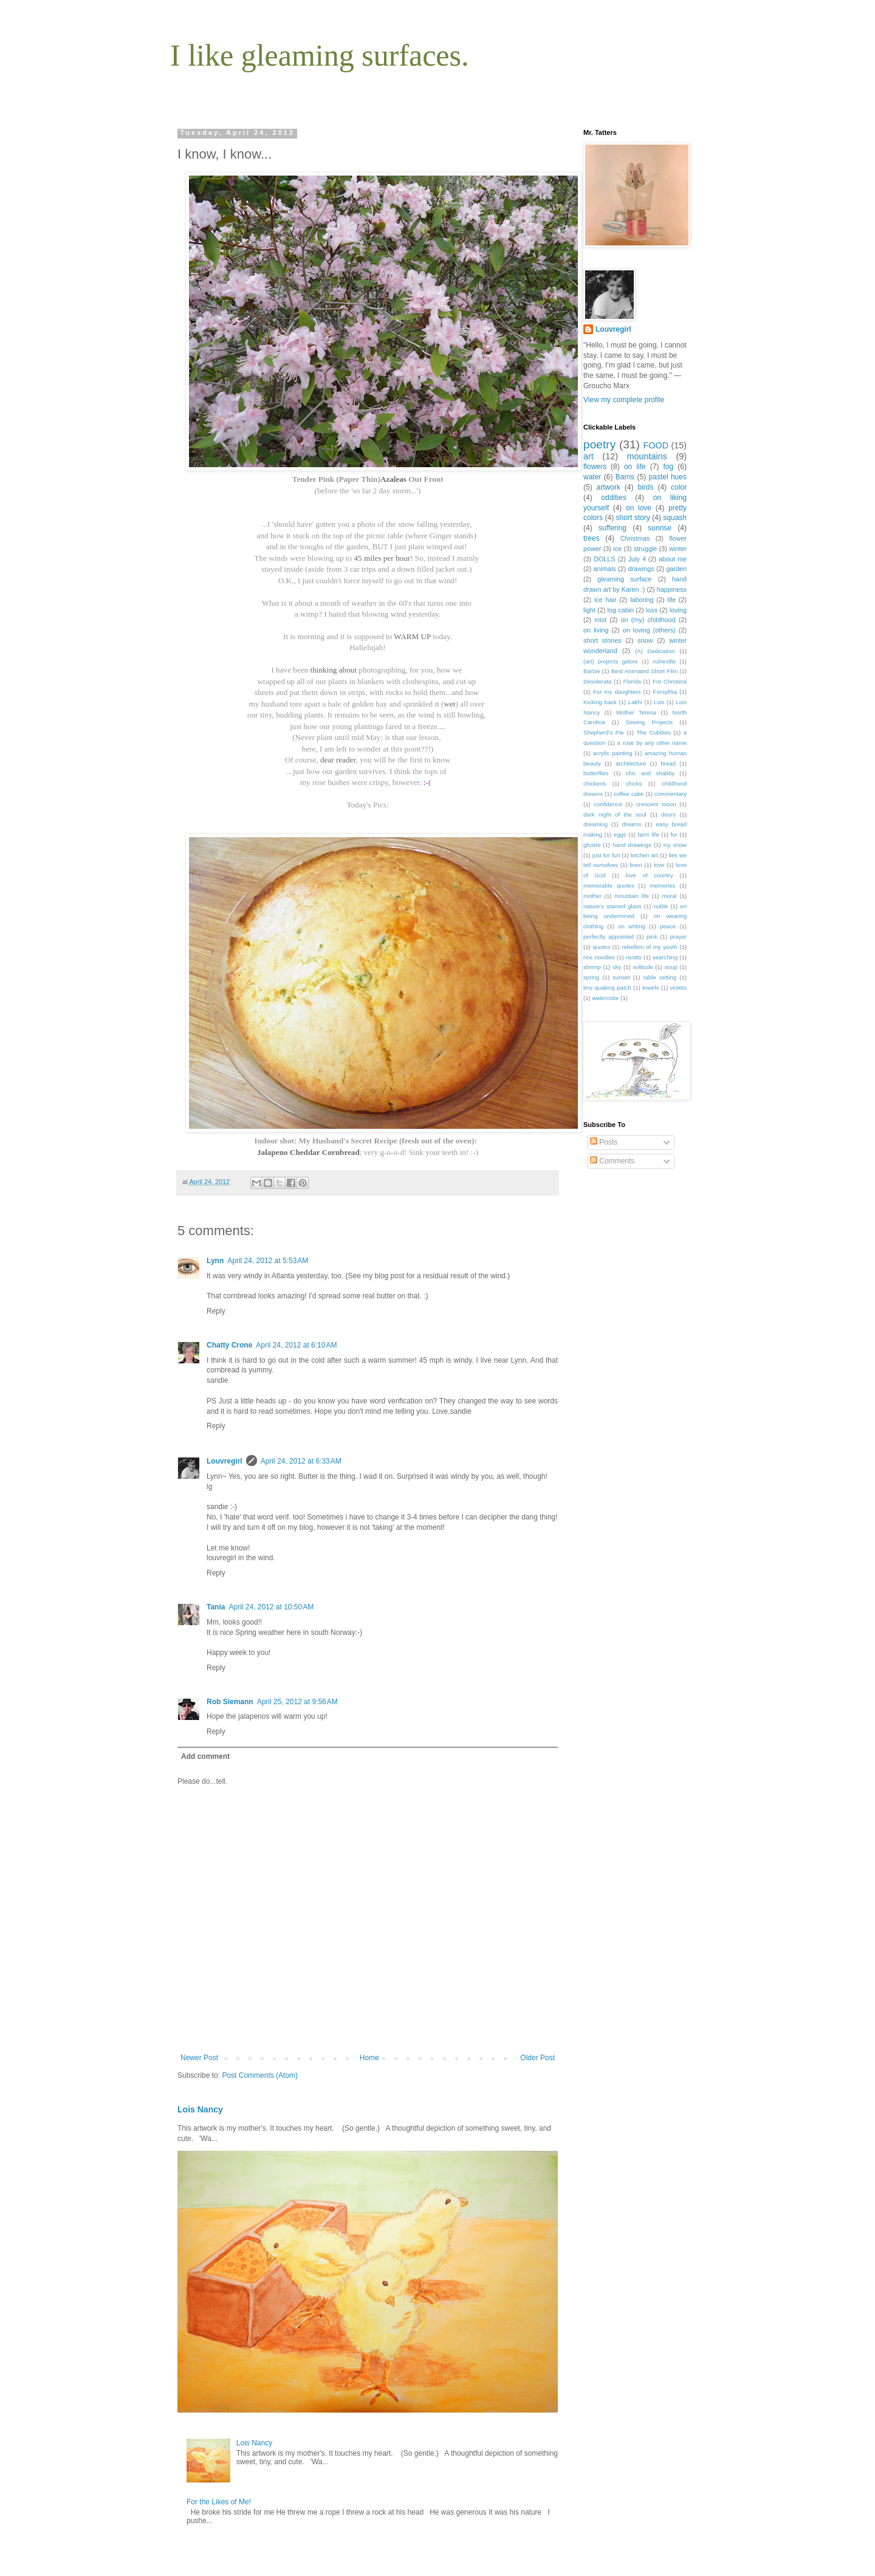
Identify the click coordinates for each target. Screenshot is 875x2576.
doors (668, 814)
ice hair (605, 599)
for (673, 834)
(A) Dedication (655, 651)
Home (369, 2058)
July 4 (637, 559)
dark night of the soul (615, 814)
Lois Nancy (200, 2109)
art (588, 456)
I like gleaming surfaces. (319, 55)
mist (600, 619)
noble (661, 906)
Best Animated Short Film (644, 671)
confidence (608, 804)
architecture (631, 763)
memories (662, 885)
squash (675, 517)
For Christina (670, 681)
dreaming (595, 824)
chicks (634, 783)
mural (669, 895)
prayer (678, 936)
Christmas (635, 538)
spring (591, 977)
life (671, 599)
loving (678, 610)
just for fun (606, 855)
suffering (612, 528)
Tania (216, 1607)
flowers (594, 466)
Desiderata (597, 681)
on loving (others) (649, 630)
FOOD (656, 445)
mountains (646, 456)
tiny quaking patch (607, 987)
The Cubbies (654, 732)
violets (678, 987)
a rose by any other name (652, 742)
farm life (648, 834)
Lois (659, 702)
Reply (216, 1311)
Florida (632, 681)
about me (673, 559)
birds (645, 487)
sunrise (659, 528)
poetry (599, 444)
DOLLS (604, 559)
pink (652, 936)
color (679, 487)
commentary (670, 793)
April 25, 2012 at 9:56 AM (297, 1701)
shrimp (592, 967)
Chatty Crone (229, 1345)
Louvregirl (224, 1461)
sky (616, 967)
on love (638, 508)
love (659, 865)
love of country (649, 875)
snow (645, 640)
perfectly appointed (608, 936)
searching (665, 957)
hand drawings (631, 844)
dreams (632, 824)
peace (668, 926)
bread (668, 763)
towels (650, 987)
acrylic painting (613, 753)
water (592, 477)
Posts (603, 1142)
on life (635, 466)
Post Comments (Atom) (260, 2075)
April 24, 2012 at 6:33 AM (301, 1461)
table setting (659, 977)
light (589, 610)
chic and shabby (650, 773)
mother (592, 895)
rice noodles (599, 957)
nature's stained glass (612, 906)
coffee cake (628, 793)
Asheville (664, 661)
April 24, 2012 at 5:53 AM (267, 1260)
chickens (594, 783)
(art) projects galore (610, 661)
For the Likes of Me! (219, 2502)
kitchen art (644, 855)
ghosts (591, 844)
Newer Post (199, 2058)
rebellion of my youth (649, 947)
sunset (621, 977)
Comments (612, 1161)
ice (617, 548)
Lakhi (635, 702)
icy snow (675, 844)
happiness (672, 589)
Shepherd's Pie (603, 732)
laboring (641, 599)
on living (596, 630)
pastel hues (668, 477)
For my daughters (616, 691)
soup (671, 967)
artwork (608, 487)
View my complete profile (623, 400)
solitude (643, 967)
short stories (602, 640)
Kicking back (600, 702)
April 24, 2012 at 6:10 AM (296, 1345)
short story (633, 517)
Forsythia (665, 691)
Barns (625, 477)
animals (604, 568)
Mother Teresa (636, 712)
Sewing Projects (649, 722)
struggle (645, 548)
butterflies (596, 773)
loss (651, 610)
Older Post (537, 2058)
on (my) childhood (648, 619)
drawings (641, 568)
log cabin (621, 610)
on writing (631, 926)
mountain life (631, 895)
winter (678, 548)
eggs (620, 834)
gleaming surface (624, 579)
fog (669, 466)
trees (591, 538)
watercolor (605, 998)
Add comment (205, 1756)
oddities (613, 497)
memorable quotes (608, 885)
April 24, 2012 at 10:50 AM (271, 1607)
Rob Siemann (230, 1701)
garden (676, 568)
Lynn (215, 1260)
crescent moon (656, 804)
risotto (634, 957)
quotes (601, 947)
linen (636, 865)
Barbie (591, 671)
